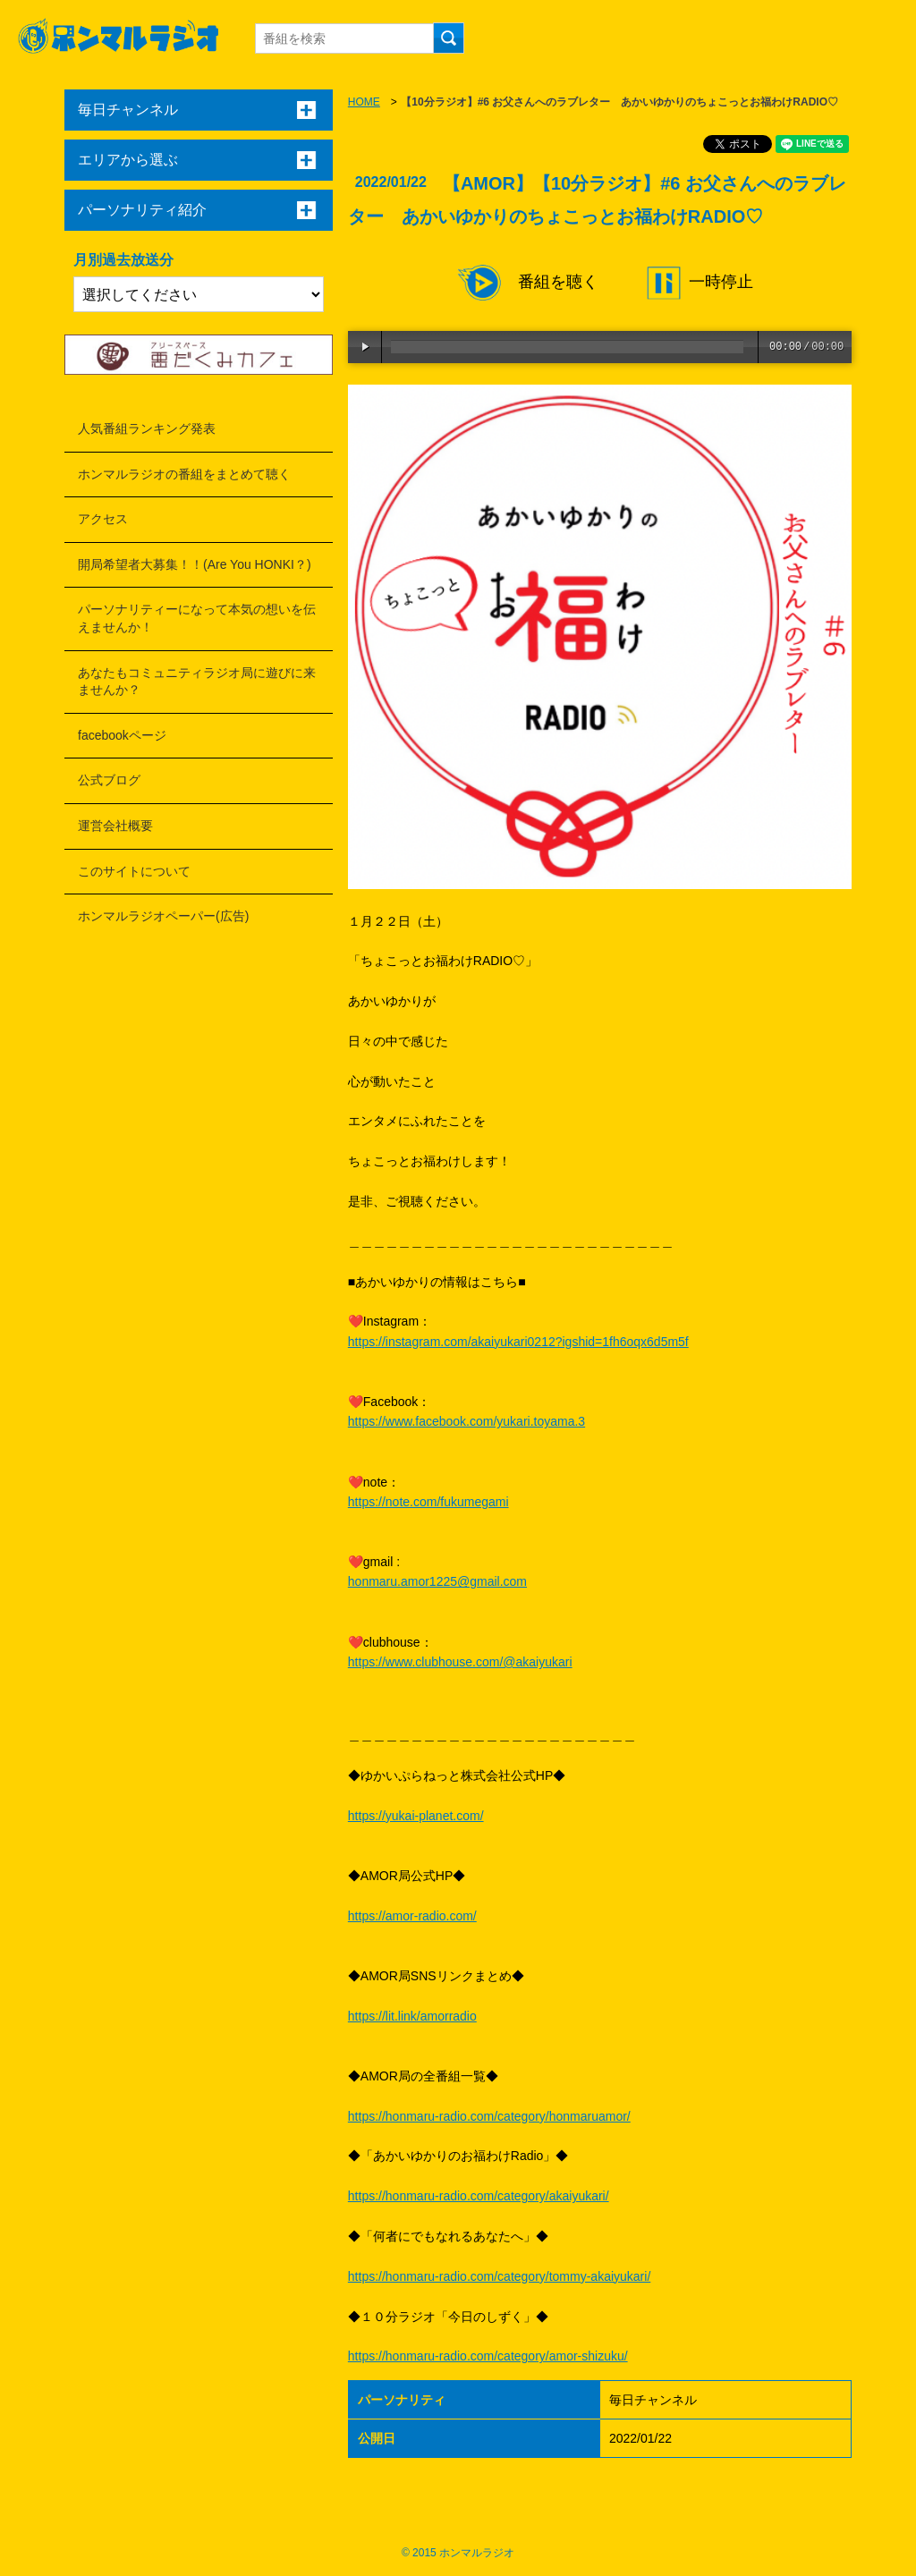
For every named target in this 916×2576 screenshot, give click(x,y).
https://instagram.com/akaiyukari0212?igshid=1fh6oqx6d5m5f (518, 1342)
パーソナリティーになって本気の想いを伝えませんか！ (197, 618)
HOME (364, 102)
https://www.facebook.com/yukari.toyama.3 (466, 1421)
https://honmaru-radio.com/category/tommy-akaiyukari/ (499, 2276)
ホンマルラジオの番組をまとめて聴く (184, 474)
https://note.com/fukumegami (428, 1502)
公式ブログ (109, 780)
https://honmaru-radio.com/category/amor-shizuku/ (488, 2356)
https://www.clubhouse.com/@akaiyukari (460, 1662)
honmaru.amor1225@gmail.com (437, 1581)
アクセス (103, 519)
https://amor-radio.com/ (412, 1916)
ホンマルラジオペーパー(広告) (163, 916)
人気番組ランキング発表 (147, 428)
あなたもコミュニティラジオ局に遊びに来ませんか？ (197, 681)
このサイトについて (134, 871)
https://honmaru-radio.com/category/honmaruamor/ (489, 2116)
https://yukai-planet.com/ (416, 1816)
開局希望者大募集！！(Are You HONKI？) (194, 564)
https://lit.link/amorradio (412, 2016)
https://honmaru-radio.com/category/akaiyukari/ (478, 2196)
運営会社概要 (115, 825)
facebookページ (122, 735)
